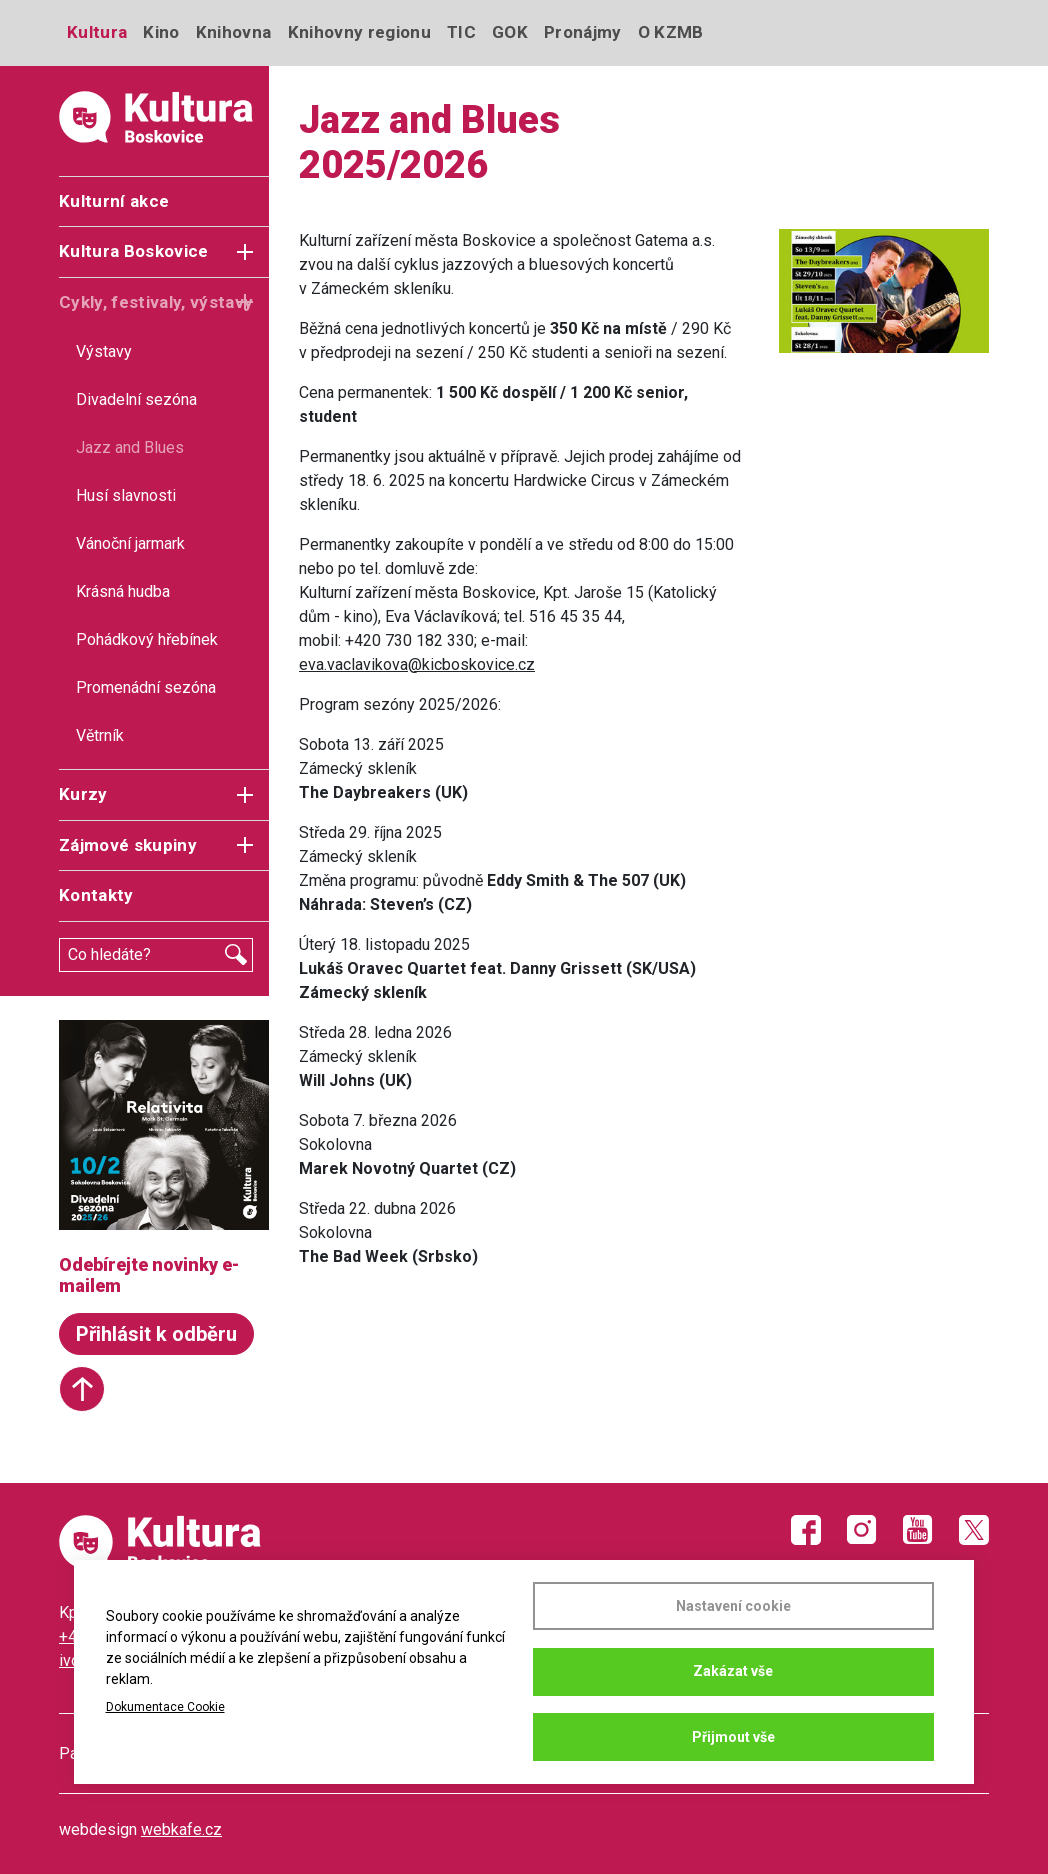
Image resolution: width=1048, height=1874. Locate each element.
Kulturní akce (114, 201)
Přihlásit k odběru (156, 1334)
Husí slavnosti (126, 495)
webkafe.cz (181, 1829)
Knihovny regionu (359, 32)
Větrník (100, 735)
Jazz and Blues (130, 447)
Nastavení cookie (733, 1606)
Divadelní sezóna (136, 399)
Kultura (97, 32)
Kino (161, 32)
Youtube (918, 1530)
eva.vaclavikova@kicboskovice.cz (417, 664)
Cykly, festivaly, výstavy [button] (156, 302)
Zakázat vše (733, 1671)
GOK (510, 32)
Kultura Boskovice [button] (134, 251)
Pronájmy (583, 32)
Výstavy (104, 351)
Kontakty (96, 895)
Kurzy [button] (83, 794)
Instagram (862, 1530)
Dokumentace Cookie (165, 1707)
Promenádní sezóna (146, 687)
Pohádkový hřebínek (147, 639)
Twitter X (974, 1530)
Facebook (806, 1530)
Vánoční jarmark (130, 543)
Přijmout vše (733, 1737)
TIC (461, 32)
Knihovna (234, 32)
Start (82, 1389)
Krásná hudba (123, 591)
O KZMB (671, 32)
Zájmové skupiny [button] (128, 845)
